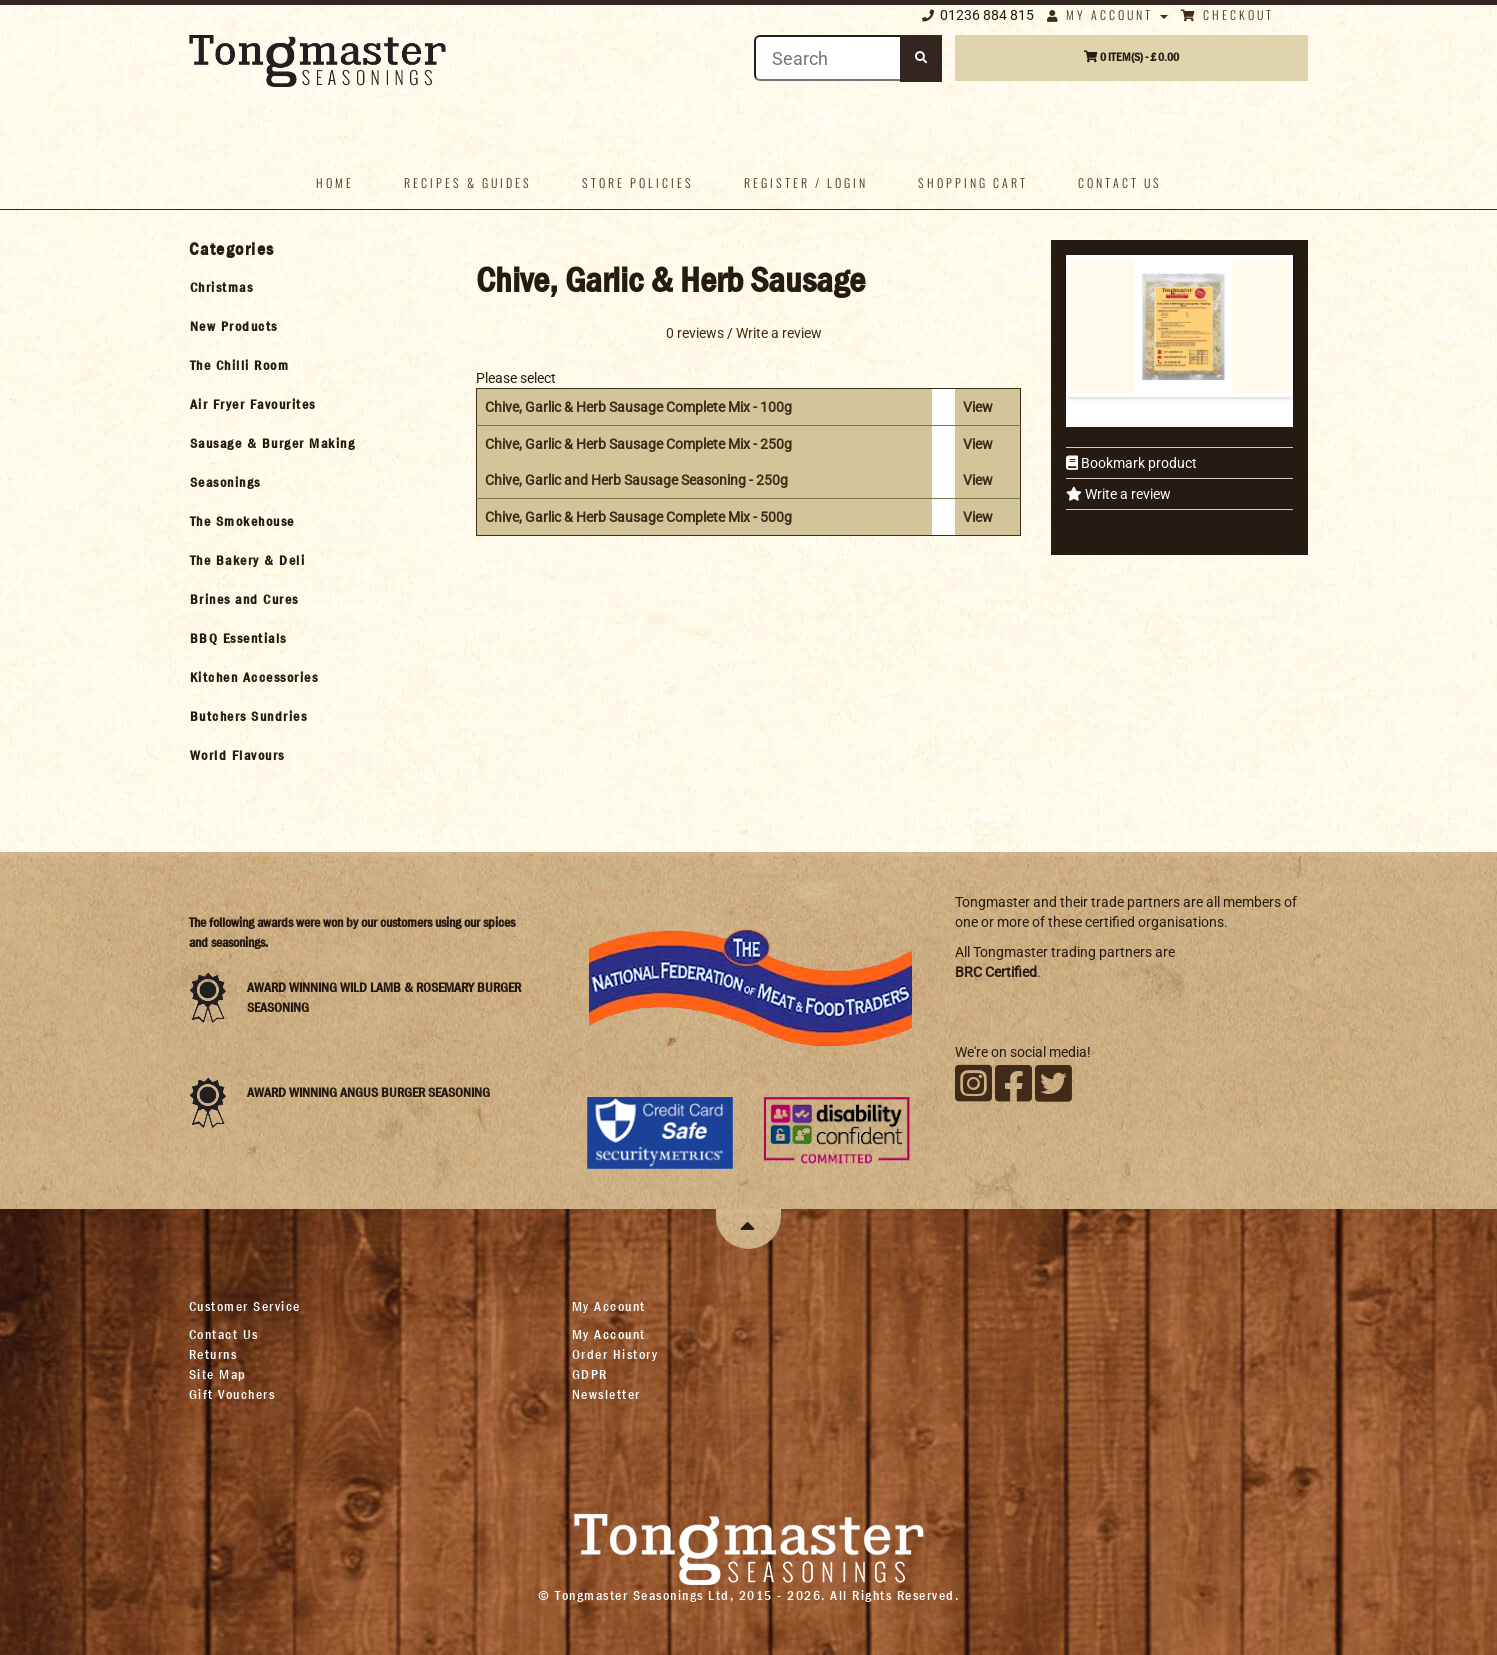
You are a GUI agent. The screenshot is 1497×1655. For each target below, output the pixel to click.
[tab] (315, 287)
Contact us (1120, 182)
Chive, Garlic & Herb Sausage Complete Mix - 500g (638, 517)
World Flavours (237, 755)
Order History (615, 1354)
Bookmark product (1137, 463)
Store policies (638, 182)
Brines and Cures (244, 599)
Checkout (1227, 14)
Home (335, 182)
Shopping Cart (973, 182)
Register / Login (806, 182)
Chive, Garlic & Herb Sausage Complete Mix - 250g (638, 444)
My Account (1107, 14)
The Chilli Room (240, 365)
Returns (213, 1354)
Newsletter (606, 1394)
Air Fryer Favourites (253, 404)
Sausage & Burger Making (273, 443)
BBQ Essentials (238, 638)
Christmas (222, 287)
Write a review (1126, 494)
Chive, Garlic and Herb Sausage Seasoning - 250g (636, 480)
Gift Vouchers (232, 1394)
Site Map (218, 1374)
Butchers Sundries (249, 716)
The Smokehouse (242, 521)
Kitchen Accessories (254, 677)
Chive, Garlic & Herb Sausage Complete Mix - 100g (638, 407)
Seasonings (225, 482)
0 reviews (695, 333)
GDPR (590, 1374)
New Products (234, 326)
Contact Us (224, 1334)
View (978, 407)
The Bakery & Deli (248, 560)
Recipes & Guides (468, 182)
